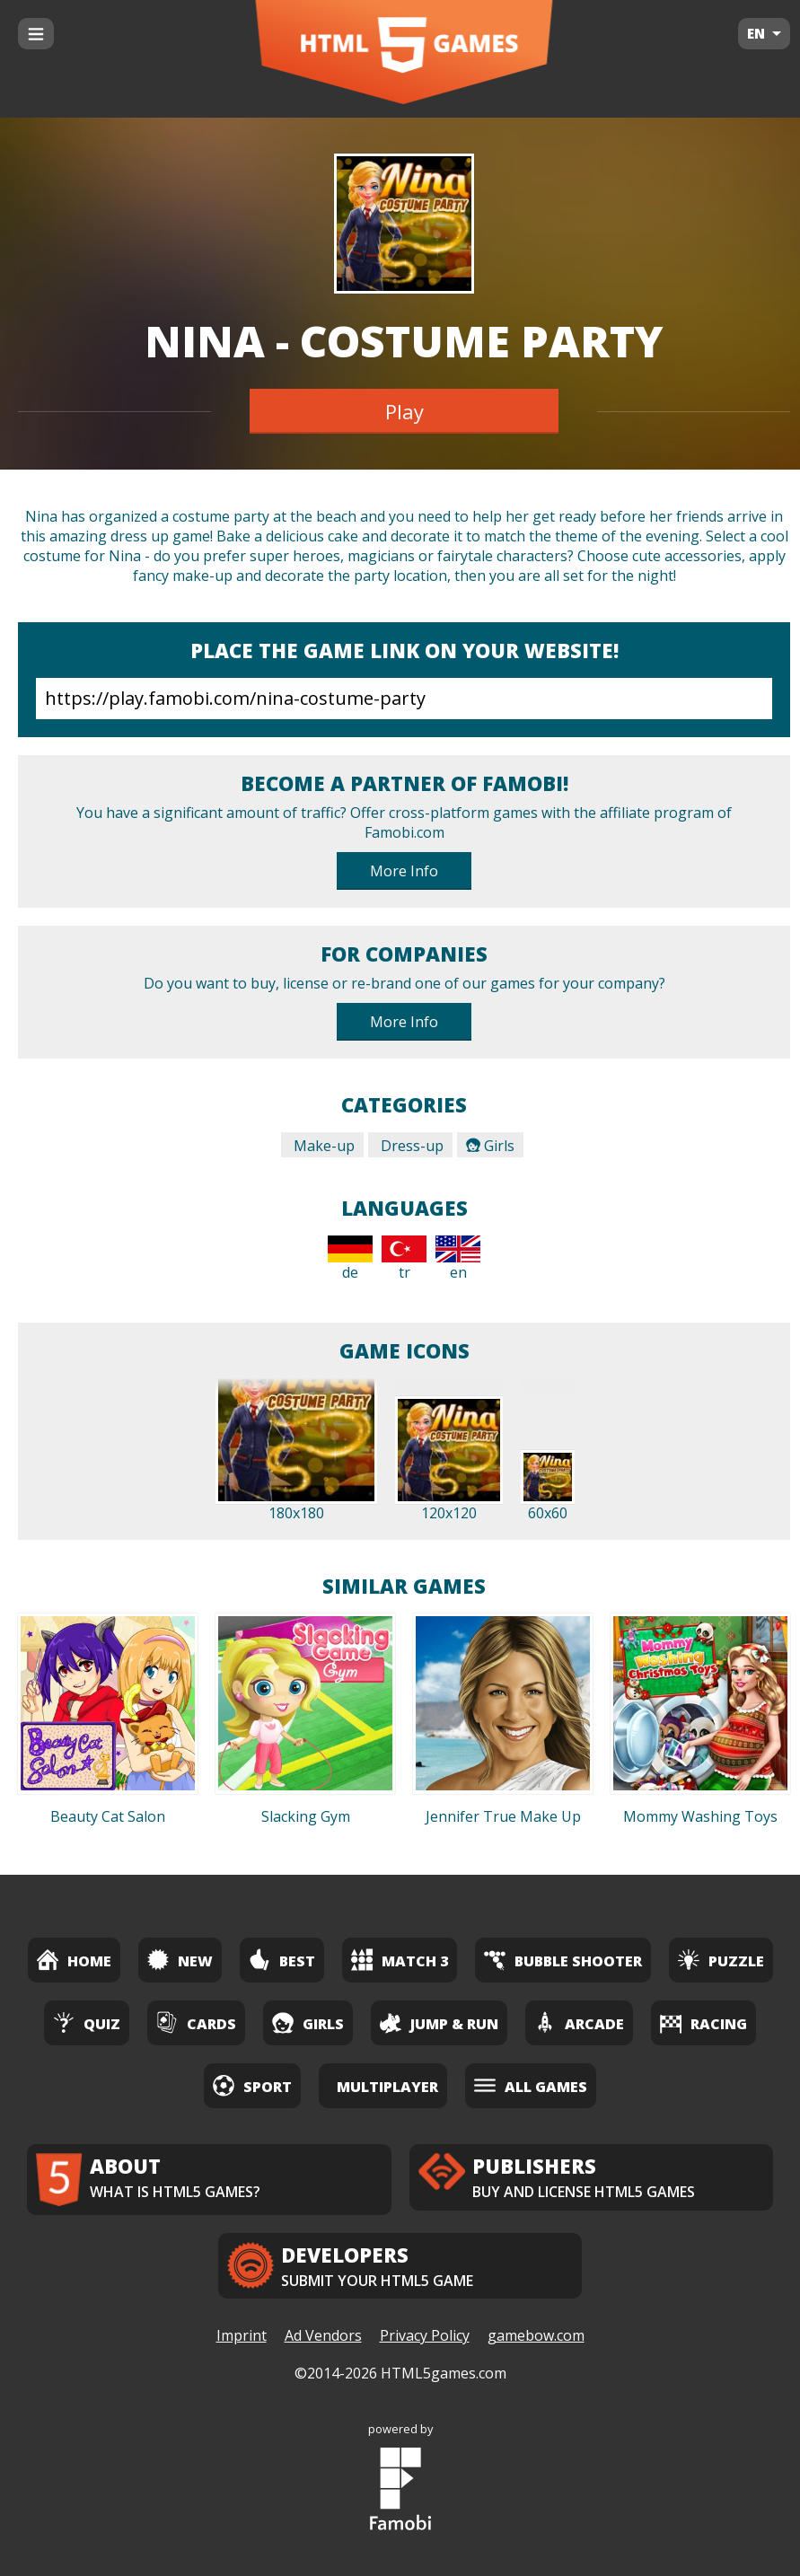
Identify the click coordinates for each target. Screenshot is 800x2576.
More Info (404, 871)
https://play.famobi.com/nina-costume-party (404, 698)
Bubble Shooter (563, 1959)
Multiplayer (387, 2087)
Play (404, 411)
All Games (530, 2085)
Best (282, 1959)
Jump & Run (439, 2022)
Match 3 (399, 1959)
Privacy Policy (425, 2335)
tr (404, 1258)
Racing (703, 2022)
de (350, 1258)
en (457, 1258)
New (180, 1959)
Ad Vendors (323, 2335)
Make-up (322, 1146)
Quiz (86, 2022)
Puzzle (721, 1959)
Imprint (241, 2335)
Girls (490, 1146)
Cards (196, 2022)
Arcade (579, 2022)
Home (74, 1959)
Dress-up (410, 1146)
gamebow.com (536, 2335)
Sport (252, 2085)
